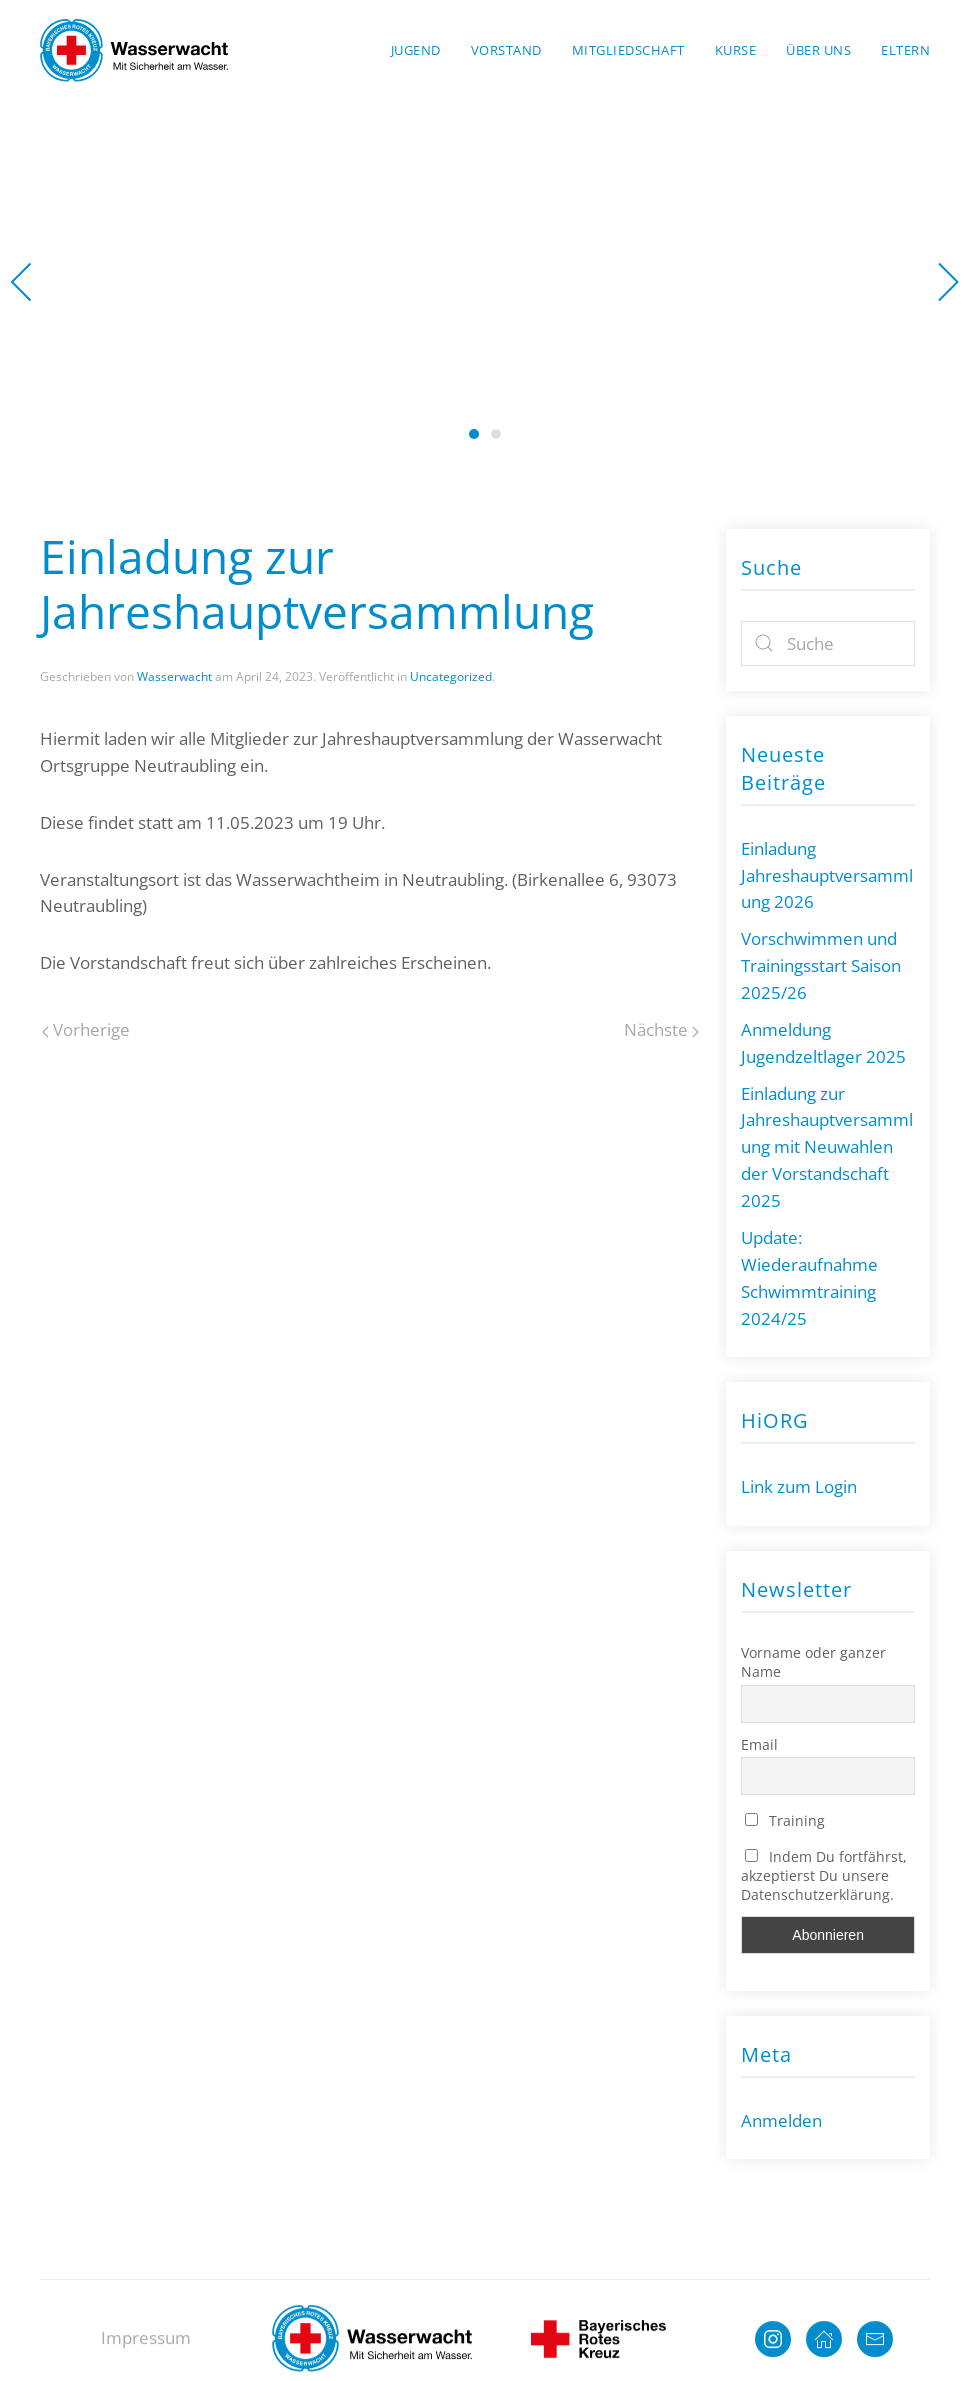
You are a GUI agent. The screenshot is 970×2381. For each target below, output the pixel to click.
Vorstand (506, 50)
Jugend (416, 50)
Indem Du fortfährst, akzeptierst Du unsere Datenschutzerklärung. (824, 1875)
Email (759, 1744)
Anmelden (781, 2120)
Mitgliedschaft (628, 50)
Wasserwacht (496, 434)
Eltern (905, 50)
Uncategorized (451, 676)
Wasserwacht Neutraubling (474, 434)
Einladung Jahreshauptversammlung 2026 (827, 875)
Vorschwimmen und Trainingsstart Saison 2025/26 (821, 965)
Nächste (661, 1029)
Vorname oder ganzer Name (813, 1662)
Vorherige (86, 1029)
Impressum (146, 2351)
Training (785, 1820)
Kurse (736, 50)
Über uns (818, 50)
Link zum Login (799, 1486)
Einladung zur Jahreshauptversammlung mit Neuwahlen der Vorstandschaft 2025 (827, 1147)
